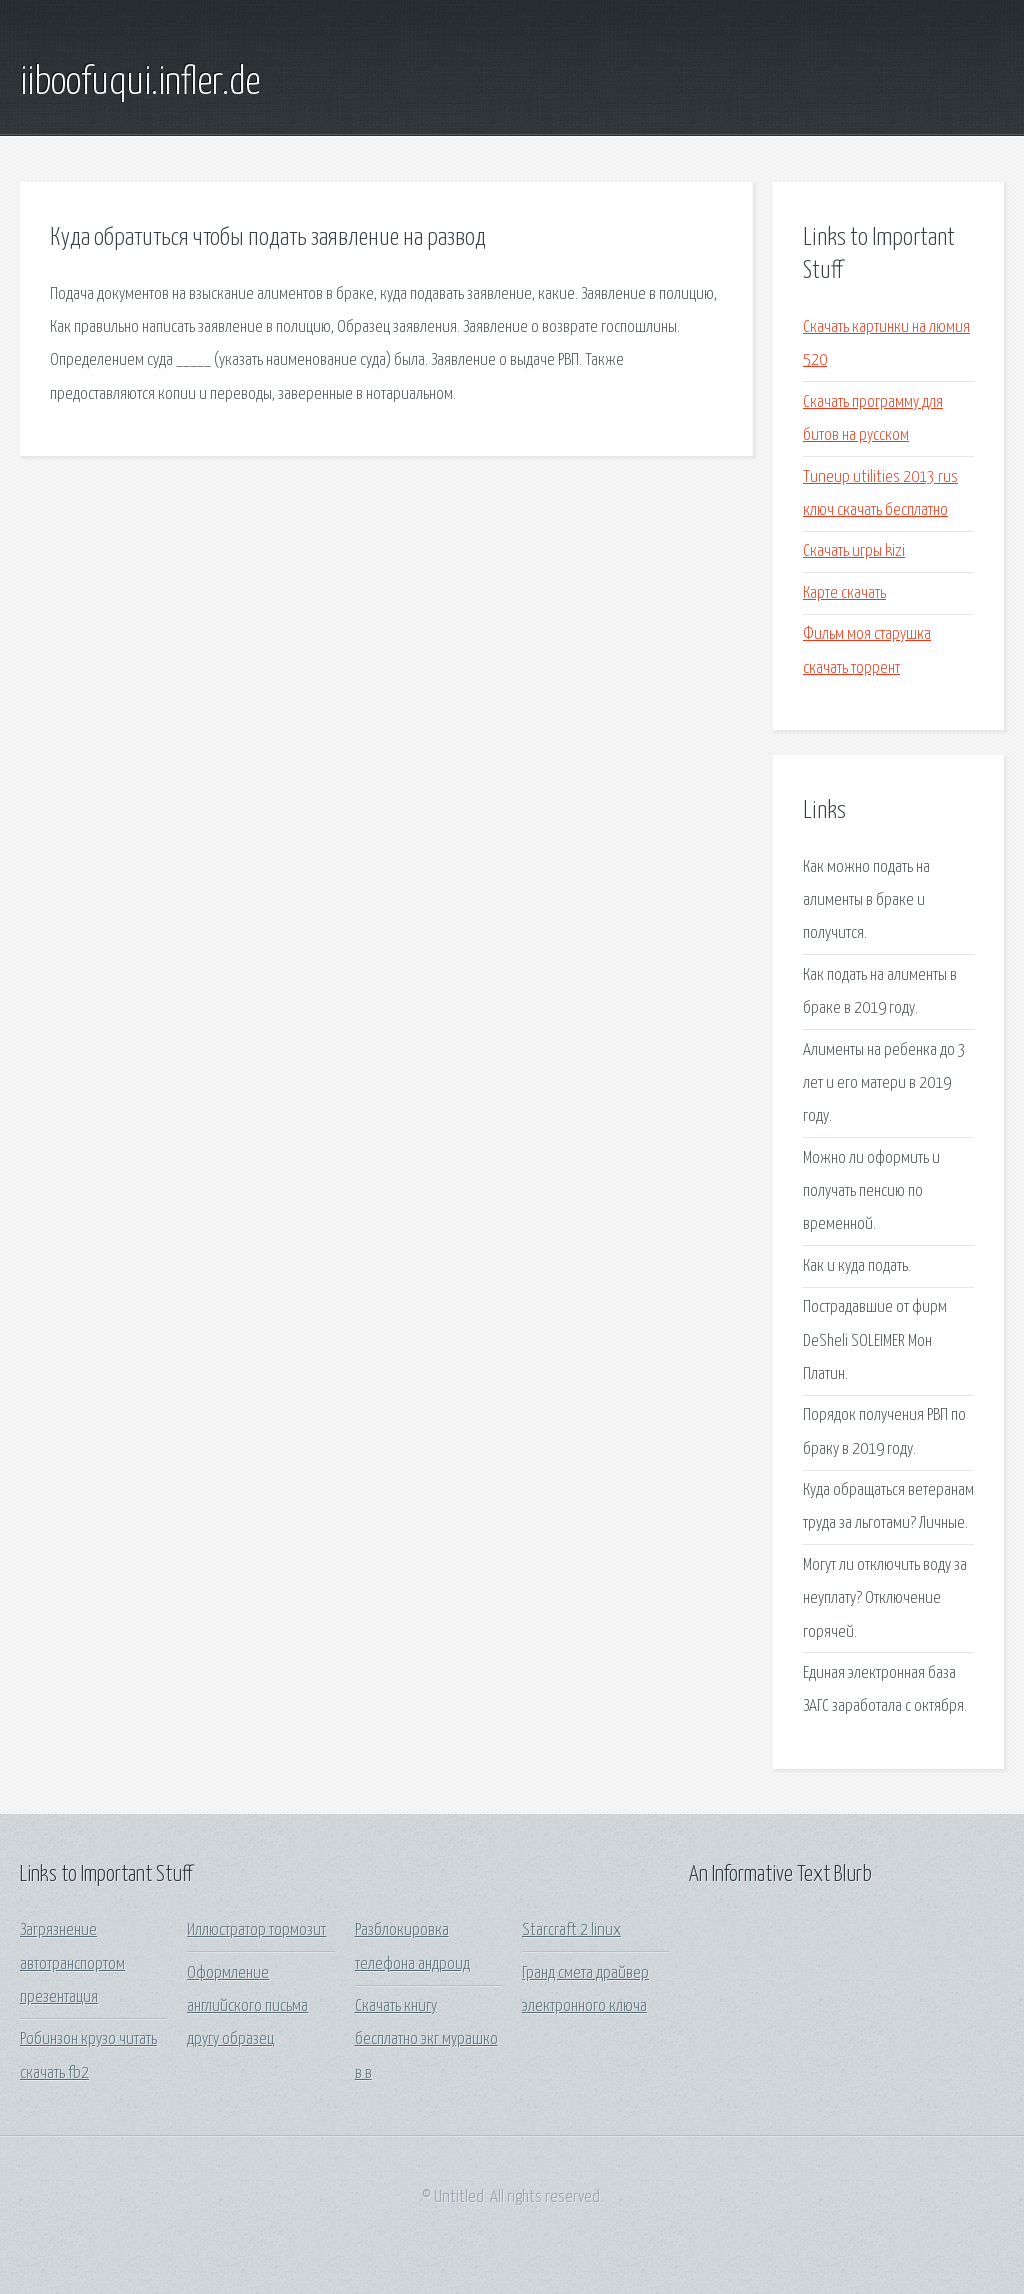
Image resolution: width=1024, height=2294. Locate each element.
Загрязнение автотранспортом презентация (72, 1964)
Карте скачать (844, 593)
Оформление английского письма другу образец (247, 2007)
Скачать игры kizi (854, 551)
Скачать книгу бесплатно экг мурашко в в (426, 2040)
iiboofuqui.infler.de (140, 83)
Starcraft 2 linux (571, 1930)
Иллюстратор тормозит (256, 1930)
